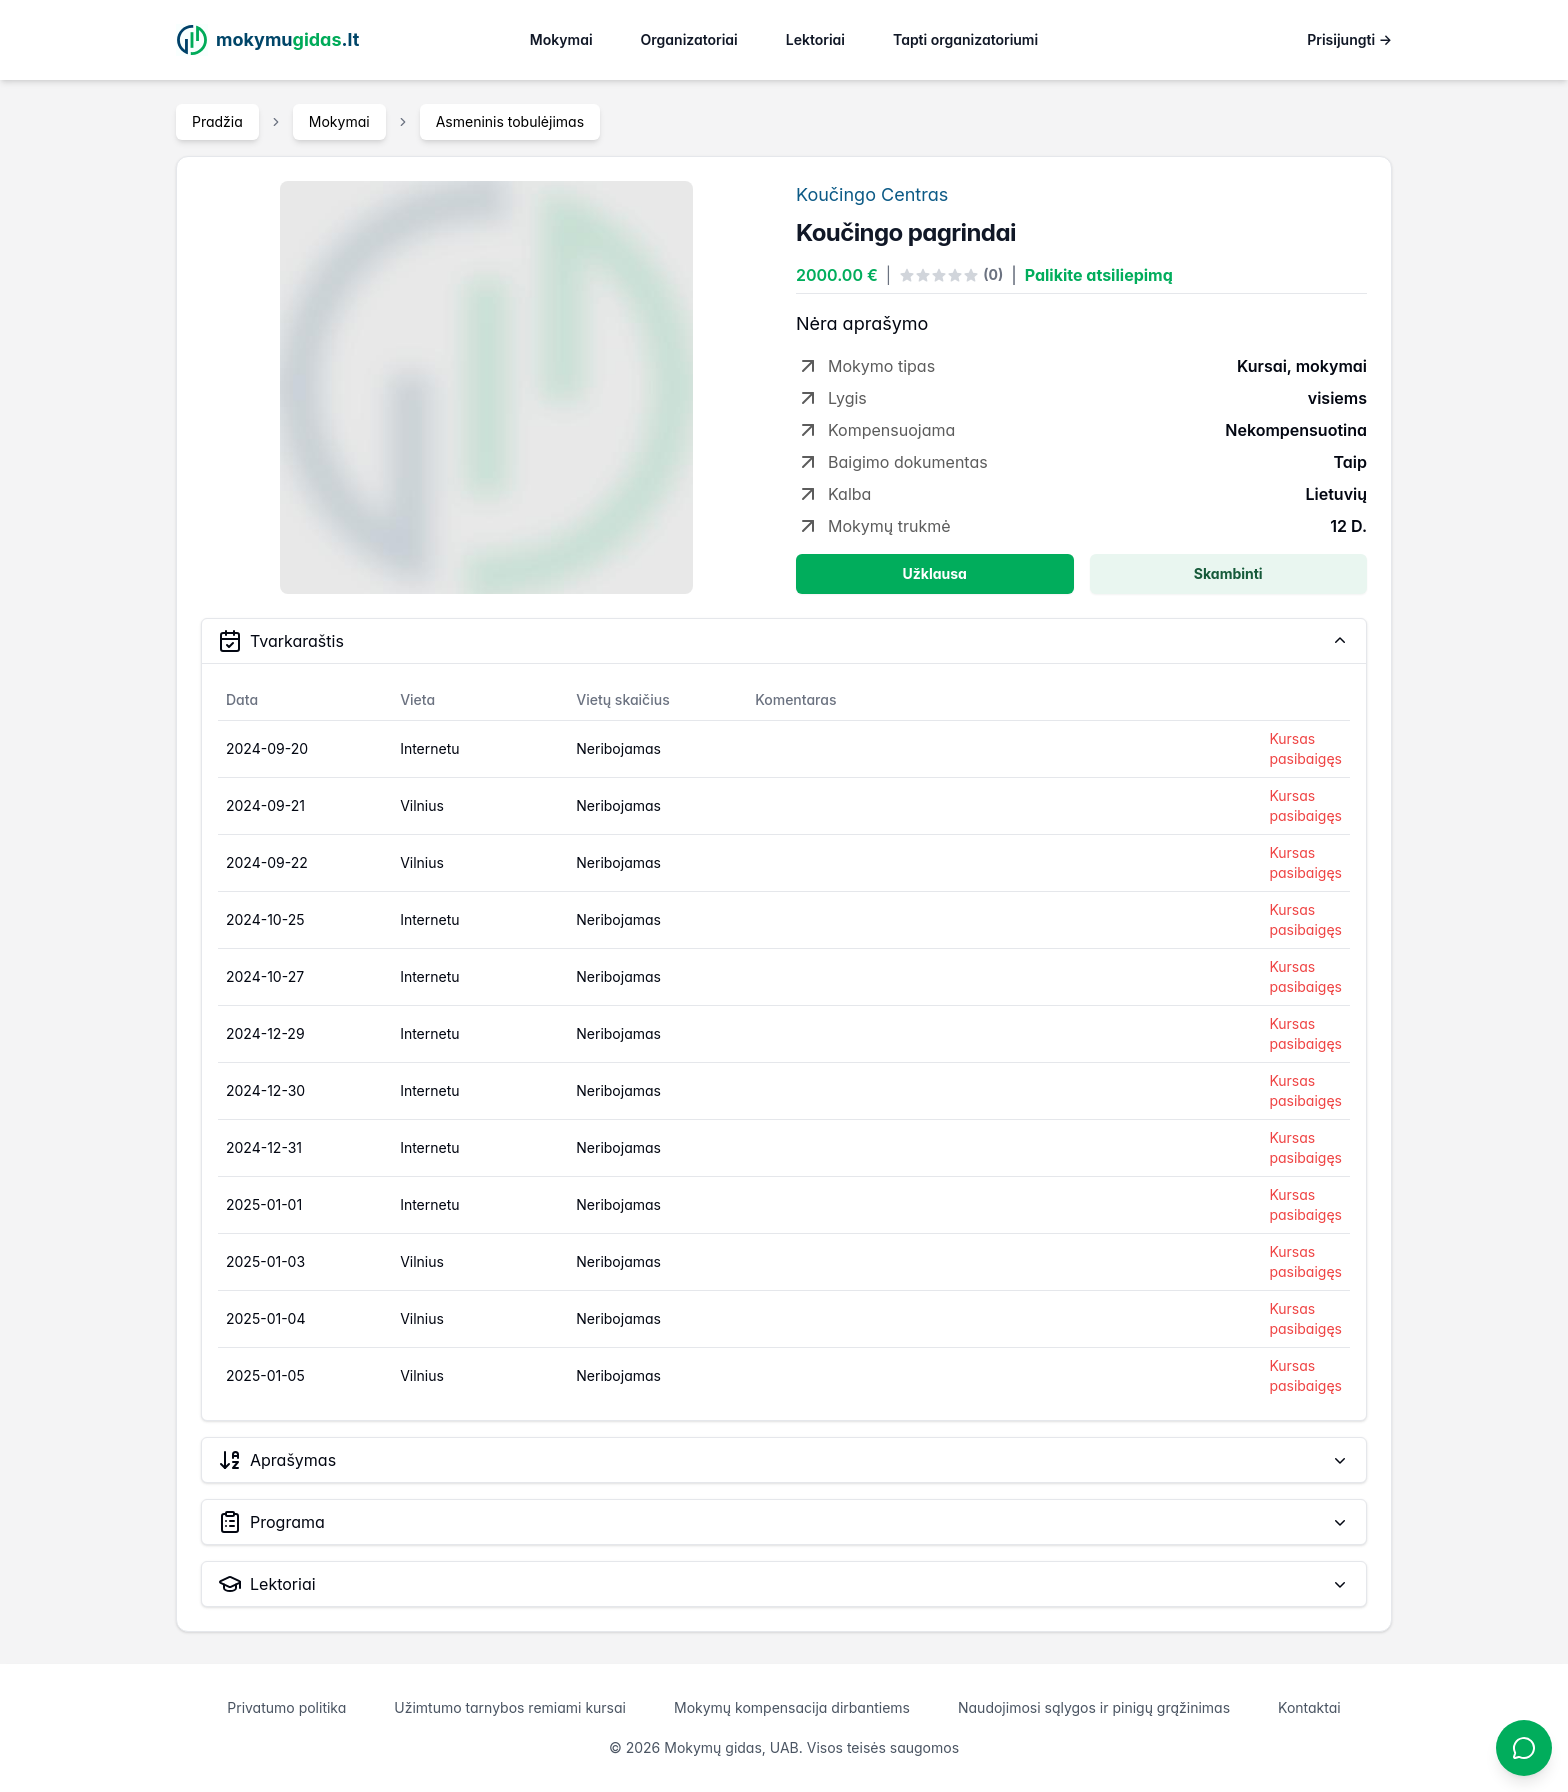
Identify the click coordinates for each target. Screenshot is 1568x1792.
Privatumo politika (286, 1707)
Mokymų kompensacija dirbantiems (792, 1707)
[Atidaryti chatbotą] (1524, 1748)
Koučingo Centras (872, 194)
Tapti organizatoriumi (965, 39)
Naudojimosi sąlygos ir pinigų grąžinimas (1094, 1707)
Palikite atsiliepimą (1099, 275)
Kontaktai (1309, 1707)
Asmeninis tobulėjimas (510, 121)
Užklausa (935, 573)
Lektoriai (815, 39)
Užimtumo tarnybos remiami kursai (510, 1707)
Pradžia (217, 121)
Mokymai (561, 39)
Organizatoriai (689, 39)
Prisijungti (1349, 39)
